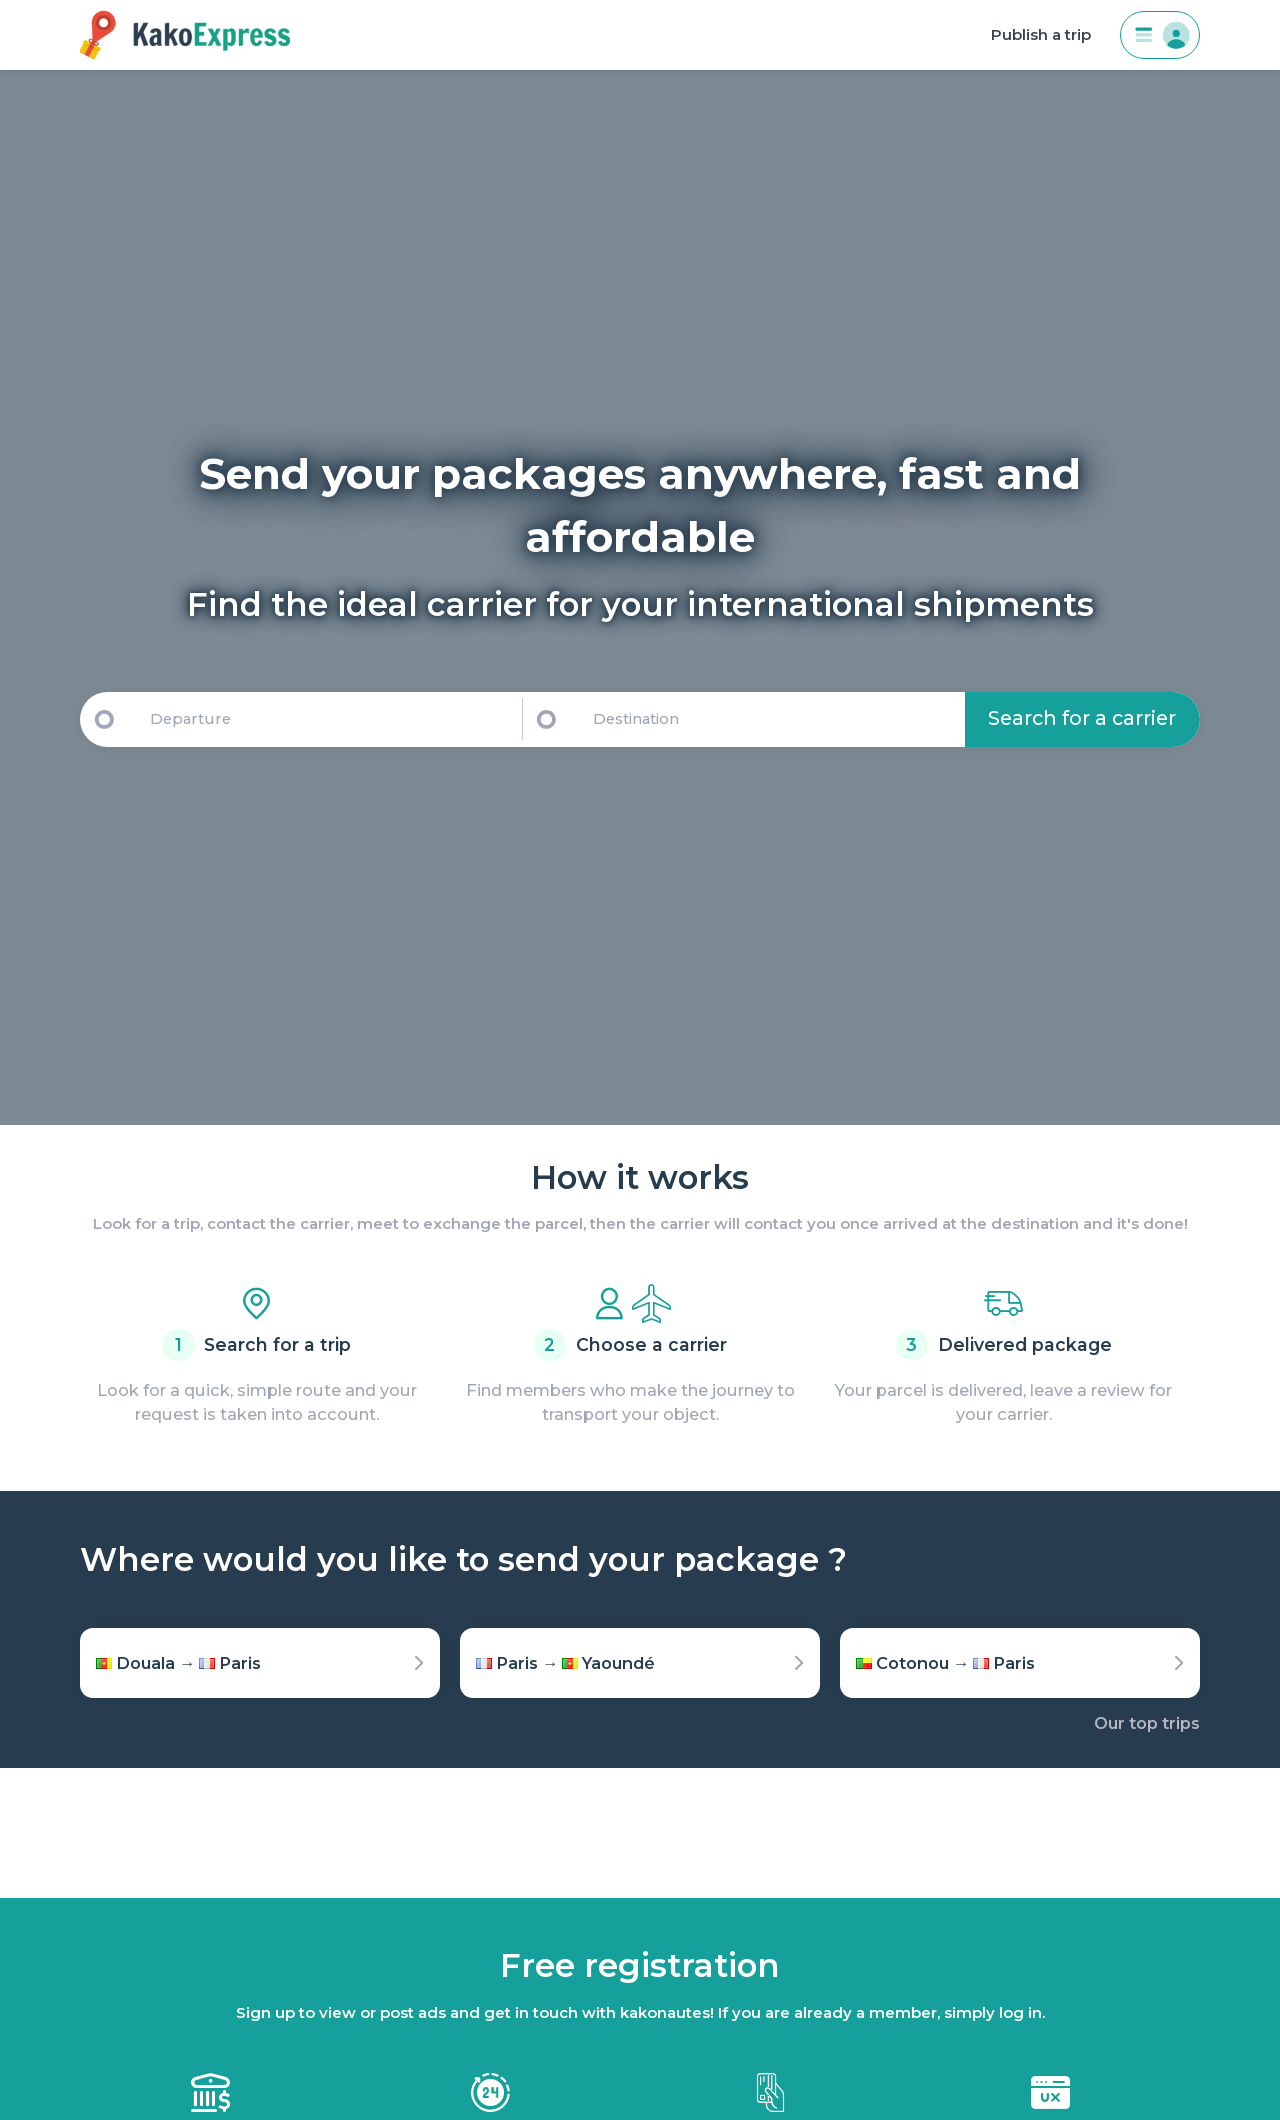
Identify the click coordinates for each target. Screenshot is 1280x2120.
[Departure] (327, 719)
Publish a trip (1041, 35)
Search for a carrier (1082, 718)
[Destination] (775, 719)
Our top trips (1147, 1723)
